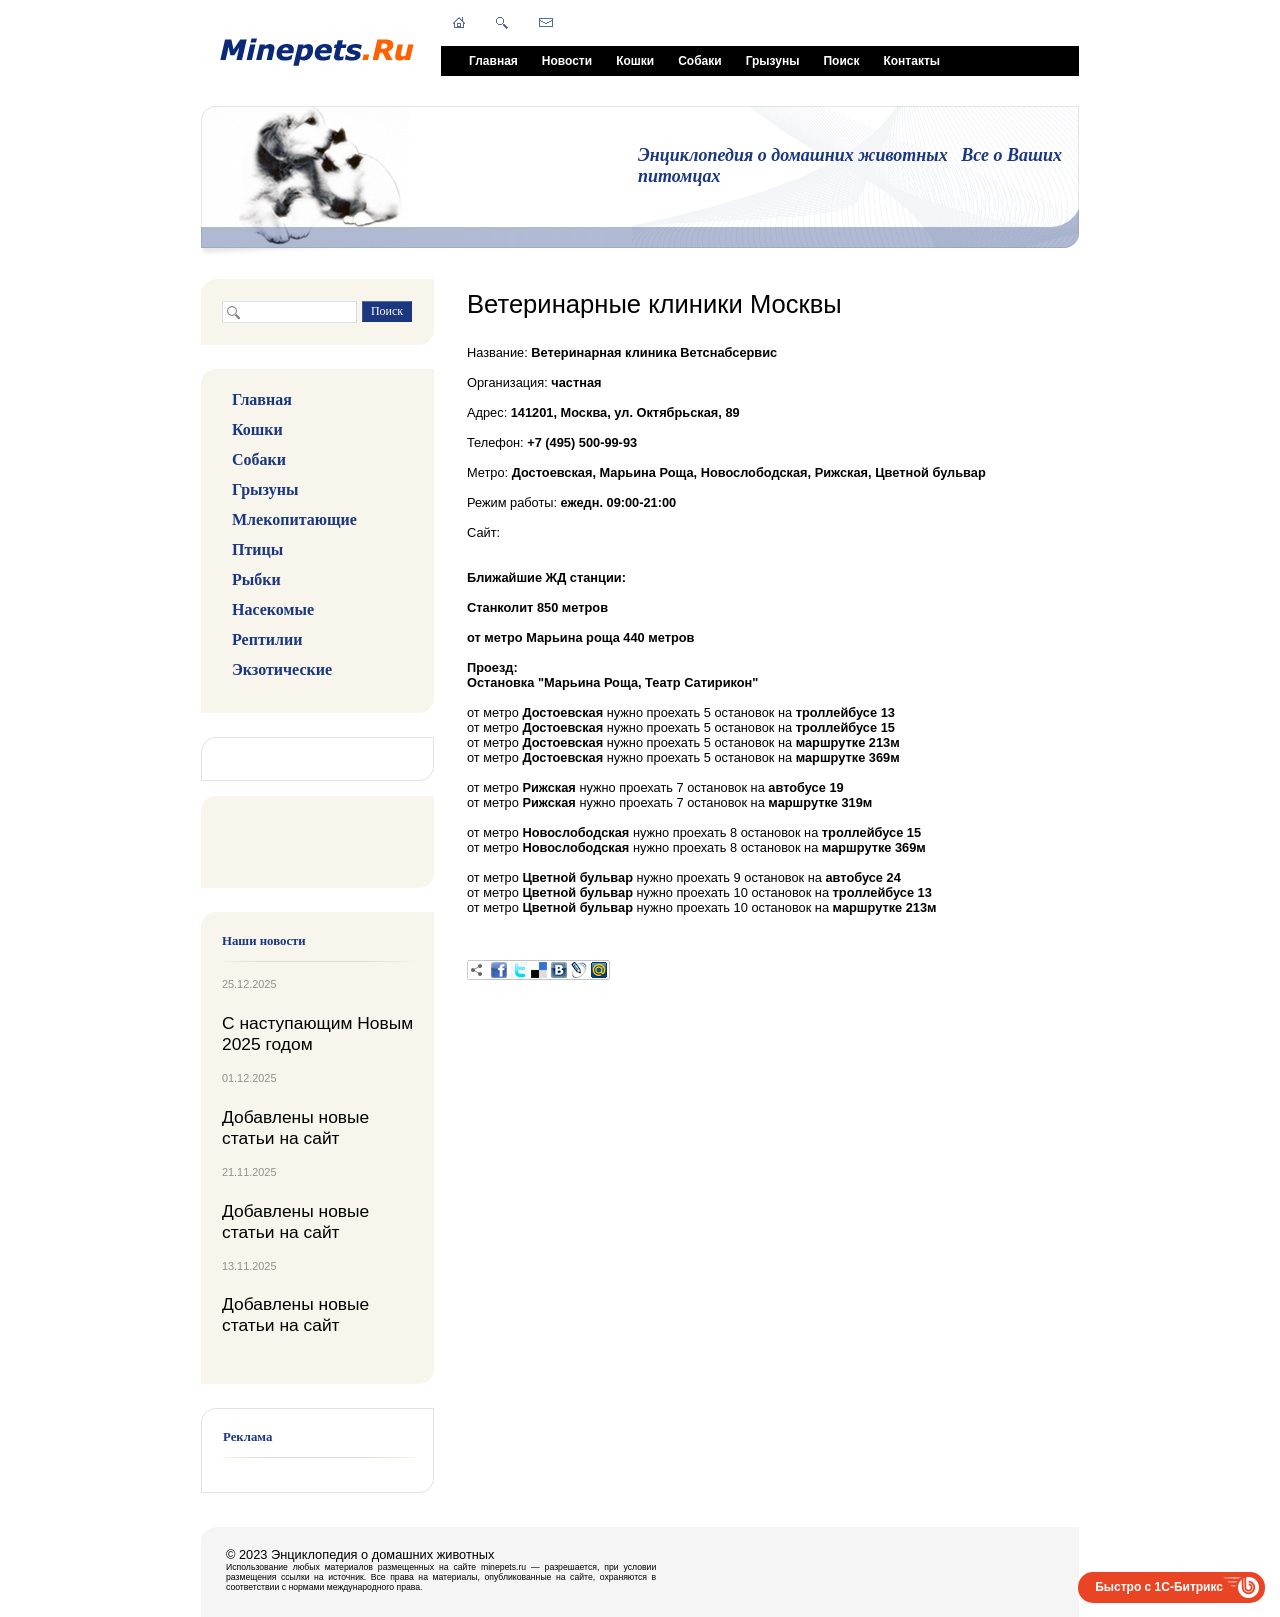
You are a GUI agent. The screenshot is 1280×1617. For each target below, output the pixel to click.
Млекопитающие (294, 519)
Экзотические (282, 669)
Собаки (699, 61)
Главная (493, 61)
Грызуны (773, 61)
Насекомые (273, 609)
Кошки (635, 61)
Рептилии (267, 639)
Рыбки (256, 579)
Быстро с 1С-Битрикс (1159, 1587)
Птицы (257, 549)
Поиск (841, 61)
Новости (567, 61)
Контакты (911, 61)
